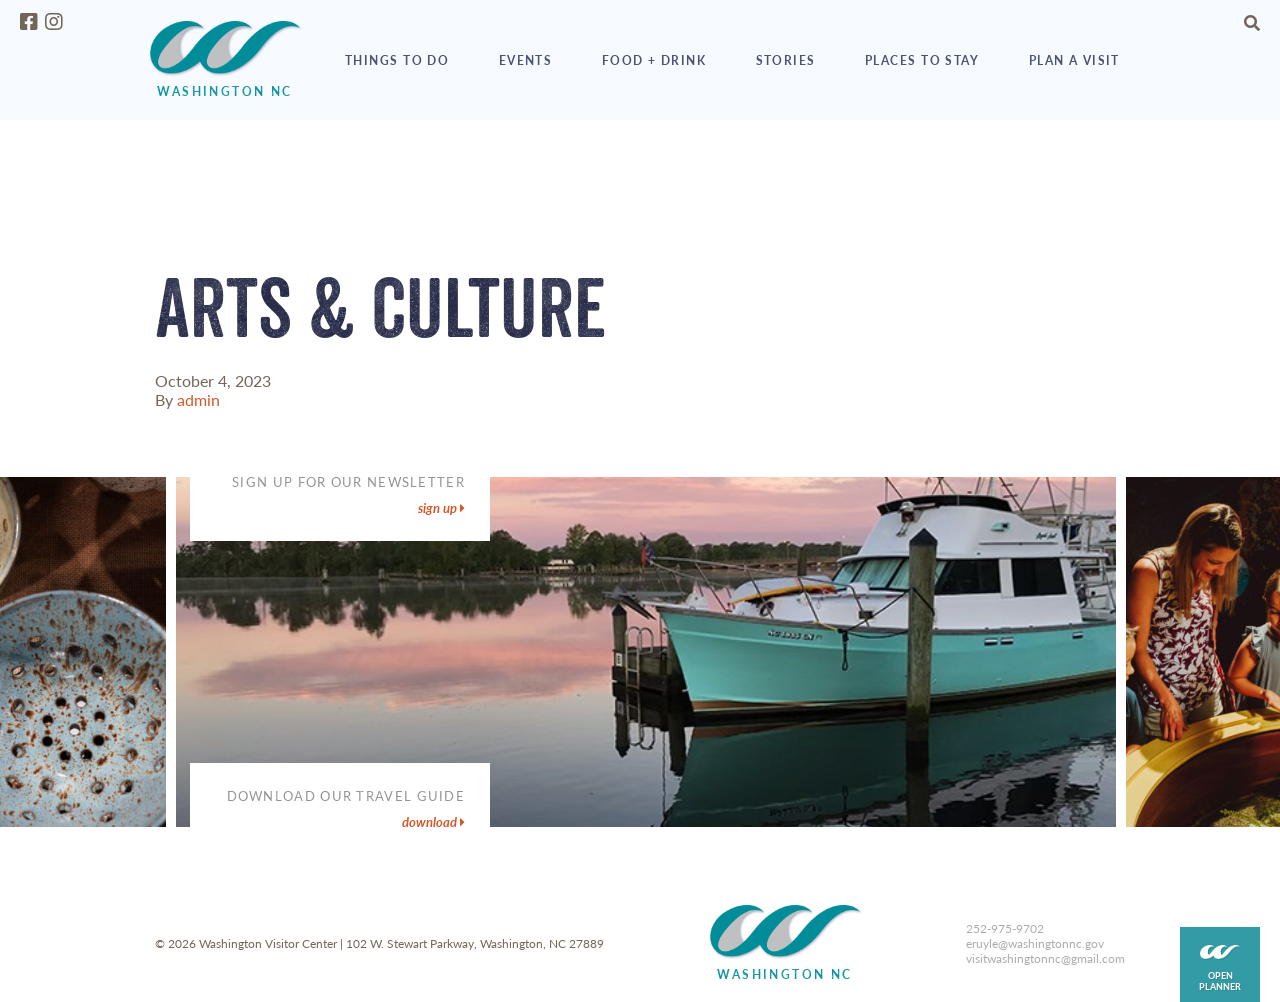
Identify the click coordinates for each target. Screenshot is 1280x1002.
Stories (786, 60)
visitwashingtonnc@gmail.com (1045, 958)
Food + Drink (654, 60)
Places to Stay (922, 60)
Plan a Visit (1074, 60)
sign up (441, 508)
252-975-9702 (1005, 928)
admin (198, 399)
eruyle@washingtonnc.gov (1035, 943)
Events (526, 60)
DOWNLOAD (433, 822)
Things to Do (397, 60)
